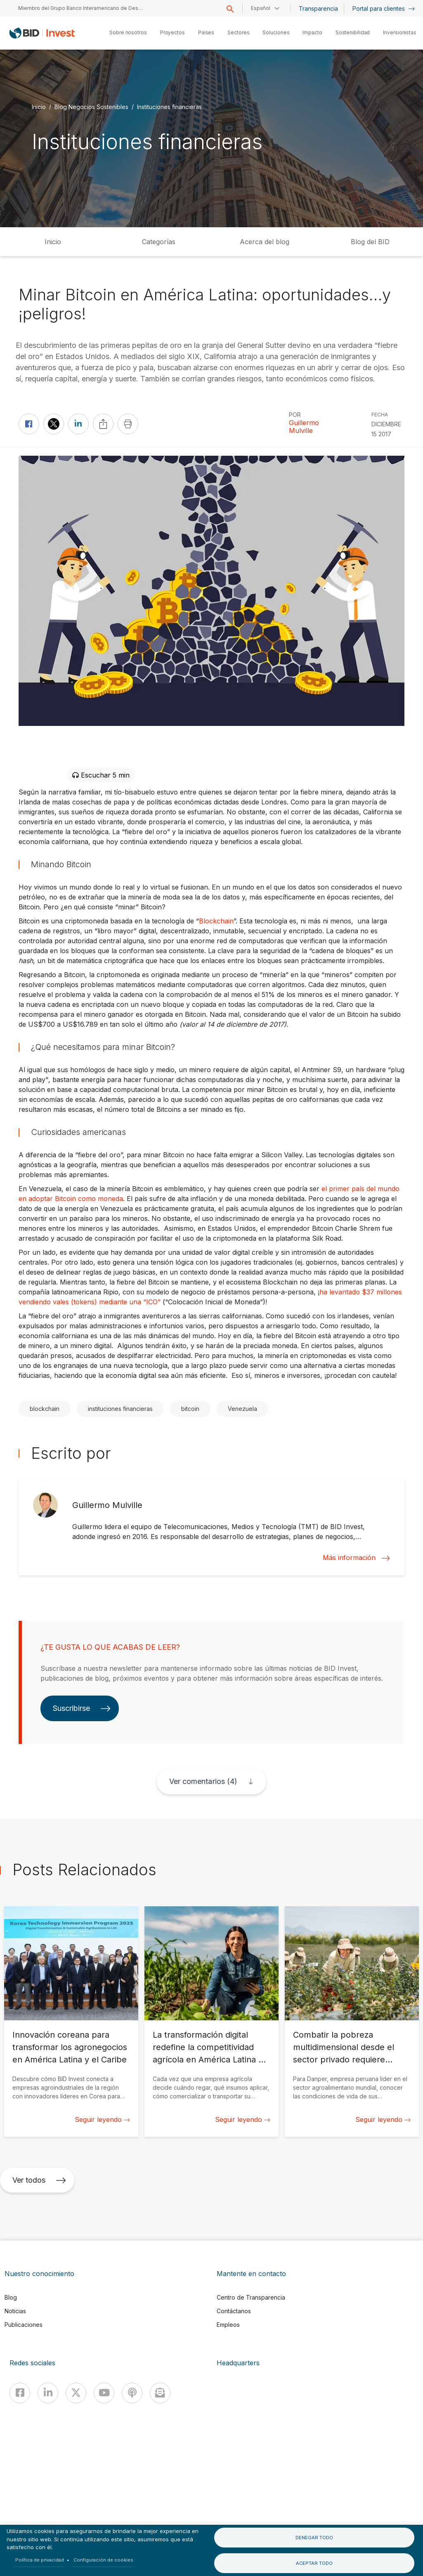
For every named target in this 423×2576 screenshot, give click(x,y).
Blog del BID (370, 242)
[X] (76, 2393)
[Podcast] (132, 2393)
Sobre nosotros (128, 32)
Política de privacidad (39, 2560)
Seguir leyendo (102, 2119)
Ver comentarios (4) (203, 1781)
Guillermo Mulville (304, 427)
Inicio (39, 106)
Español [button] (260, 8)
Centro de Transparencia (251, 2297)
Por (295, 414)
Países (206, 32)
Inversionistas (399, 32)
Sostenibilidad (353, 32)
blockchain (44, 1408)
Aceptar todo (314, 2563)
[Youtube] (104, 2393)
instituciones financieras (120, 1408)
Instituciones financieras (169, 106)
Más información (356, 1558)
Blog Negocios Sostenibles (91, 106)
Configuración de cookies (103, 2560)
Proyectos (172, 32)
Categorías (158, 242)
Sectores (238, 32)
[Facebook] (19, 2393)
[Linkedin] (48, 2393)
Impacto (312, 32)
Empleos (228, 2324)
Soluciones (275, 32)
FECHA (379, 414)
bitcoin (190, 1408)
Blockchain (216, 921)
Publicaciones (24, 2324)
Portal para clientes (383, 8)
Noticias (15, 2310)
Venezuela (242, 1408)
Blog (11, 2297)
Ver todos (39, 2180)
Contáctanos (234, 2310)
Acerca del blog (264, 242)
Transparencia (318, 8)
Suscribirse (82, 1708)
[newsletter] (160, 2393)
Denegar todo (314, 2537)
